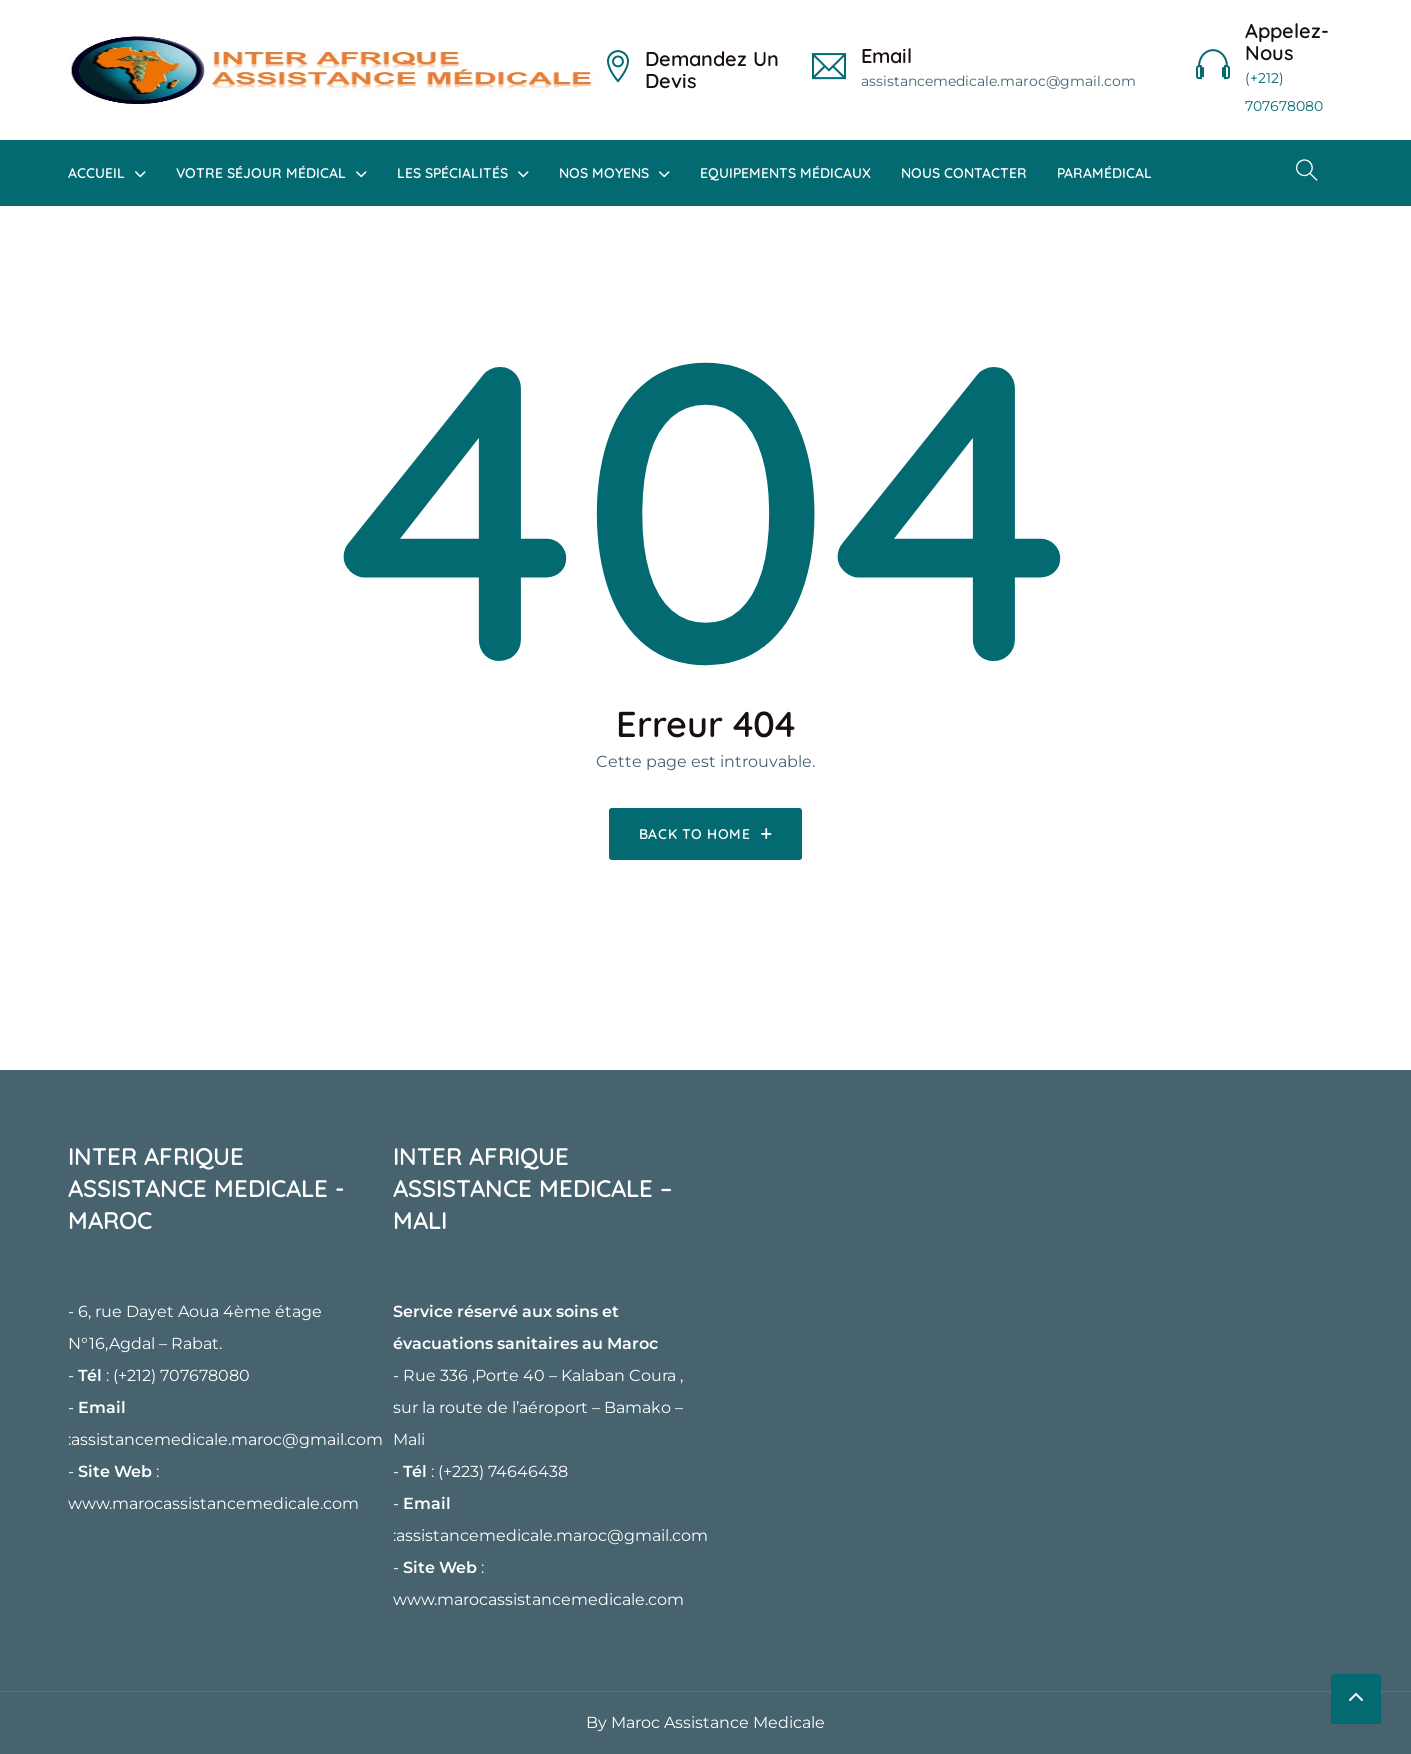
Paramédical (1104, 173)
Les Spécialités (452, 173)
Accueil (96, 173)
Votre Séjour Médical (261, 173)
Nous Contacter (964, 173)
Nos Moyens (604, 173)
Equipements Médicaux (785, 173)
